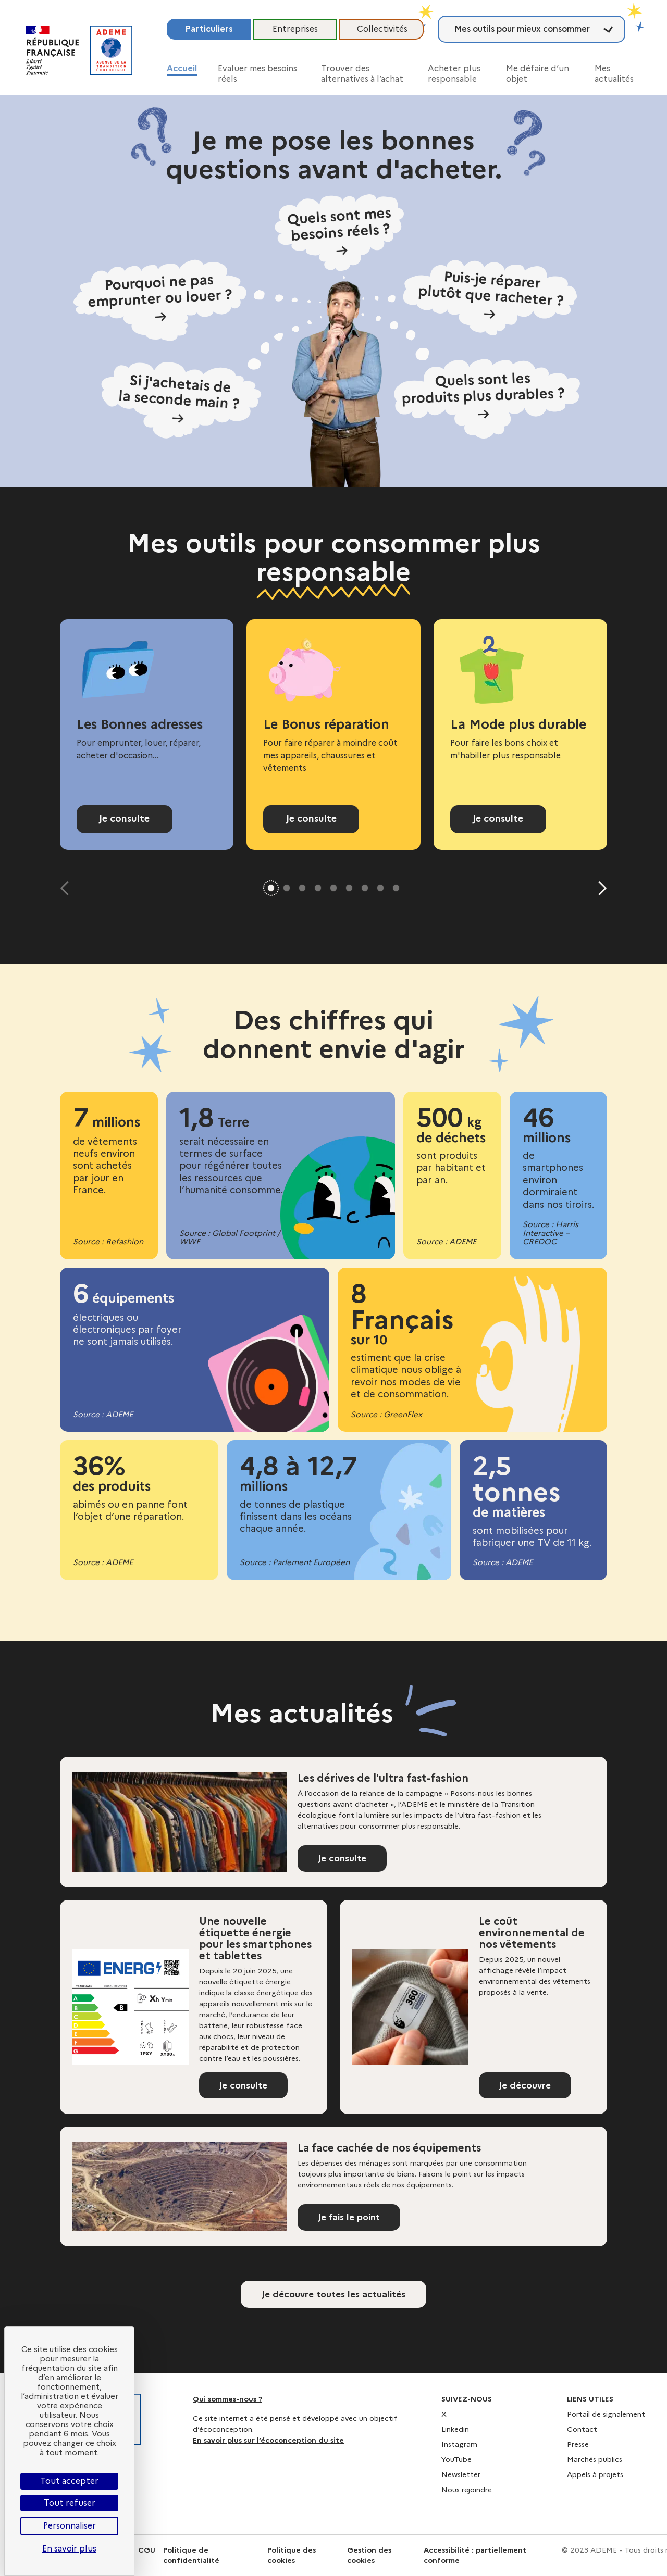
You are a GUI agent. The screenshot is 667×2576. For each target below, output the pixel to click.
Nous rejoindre (466, 2489)
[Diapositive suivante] (599, 888)
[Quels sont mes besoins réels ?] (339, 236)
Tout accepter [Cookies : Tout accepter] (69, 2481)
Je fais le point (352, 2222)
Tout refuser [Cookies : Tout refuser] (69, 2503)
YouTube (456, 2459)
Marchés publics (594, 2459)
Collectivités (382, 29)
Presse (578, 2444)
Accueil (182, 68)
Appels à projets (595, 2474)
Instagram (459, 2444)
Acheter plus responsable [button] (454, 74)
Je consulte (125, 818)
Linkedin (455, 2429)
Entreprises (295, 29)
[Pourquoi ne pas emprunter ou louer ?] (197, 300)
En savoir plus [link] (69, 2549)
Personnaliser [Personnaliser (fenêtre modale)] (69, 2526)
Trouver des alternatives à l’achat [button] (362, 74)
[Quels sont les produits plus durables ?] (470, 375)
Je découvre (528, 2087)
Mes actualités (614, 74)
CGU (146, 2550)
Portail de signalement (606, 2414)
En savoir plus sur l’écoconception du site (268, 2440)
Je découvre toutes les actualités (333, 2299)
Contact (582, 2429)
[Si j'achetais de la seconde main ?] (211, 377)
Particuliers (209, 29)
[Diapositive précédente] (67, 888)
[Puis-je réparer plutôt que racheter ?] (469, 297)
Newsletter (460, 2474)
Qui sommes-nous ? (227, 2399)
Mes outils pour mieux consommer (522, 29)
